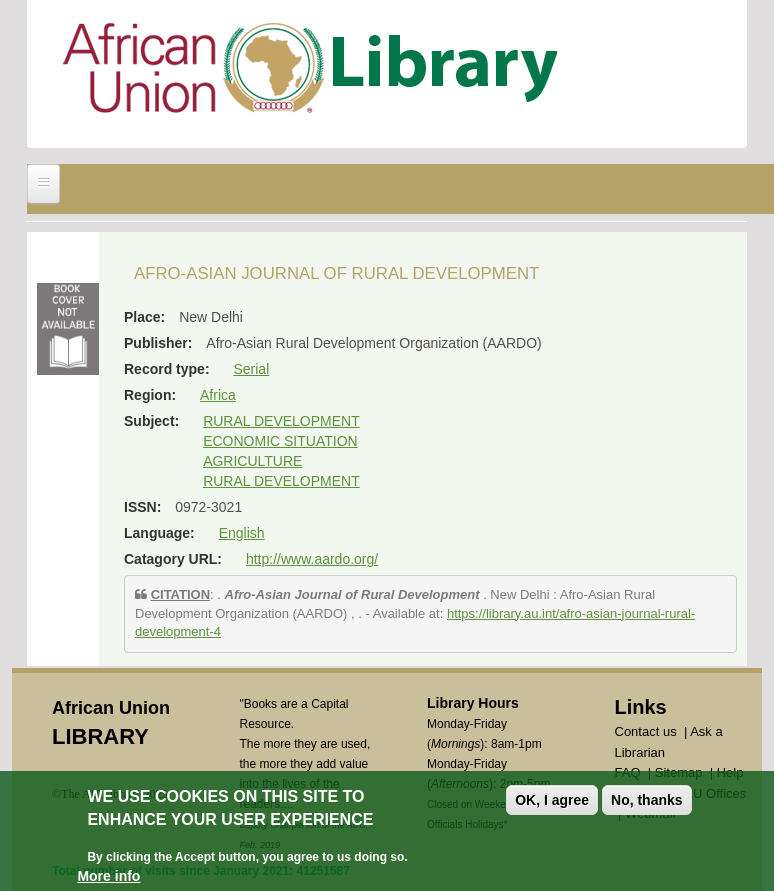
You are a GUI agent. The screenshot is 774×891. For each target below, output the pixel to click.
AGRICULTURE (252, 461)
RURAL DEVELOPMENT (281, 421)
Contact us (646, 731)
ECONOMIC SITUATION (280, 441)
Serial (251, 369)
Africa (218, 395)
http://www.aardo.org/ (312, 559)
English (242, 533)
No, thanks (647, 800)
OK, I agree (552, 800)
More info (108, 876)
